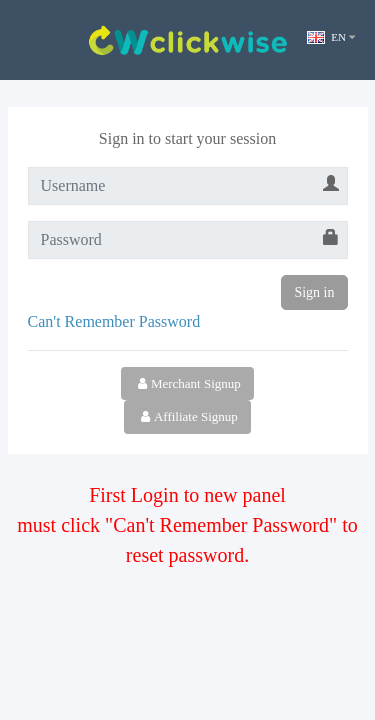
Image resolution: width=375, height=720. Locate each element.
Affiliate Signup (187, 416)
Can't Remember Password (114, 321)
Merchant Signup (187, 383)
